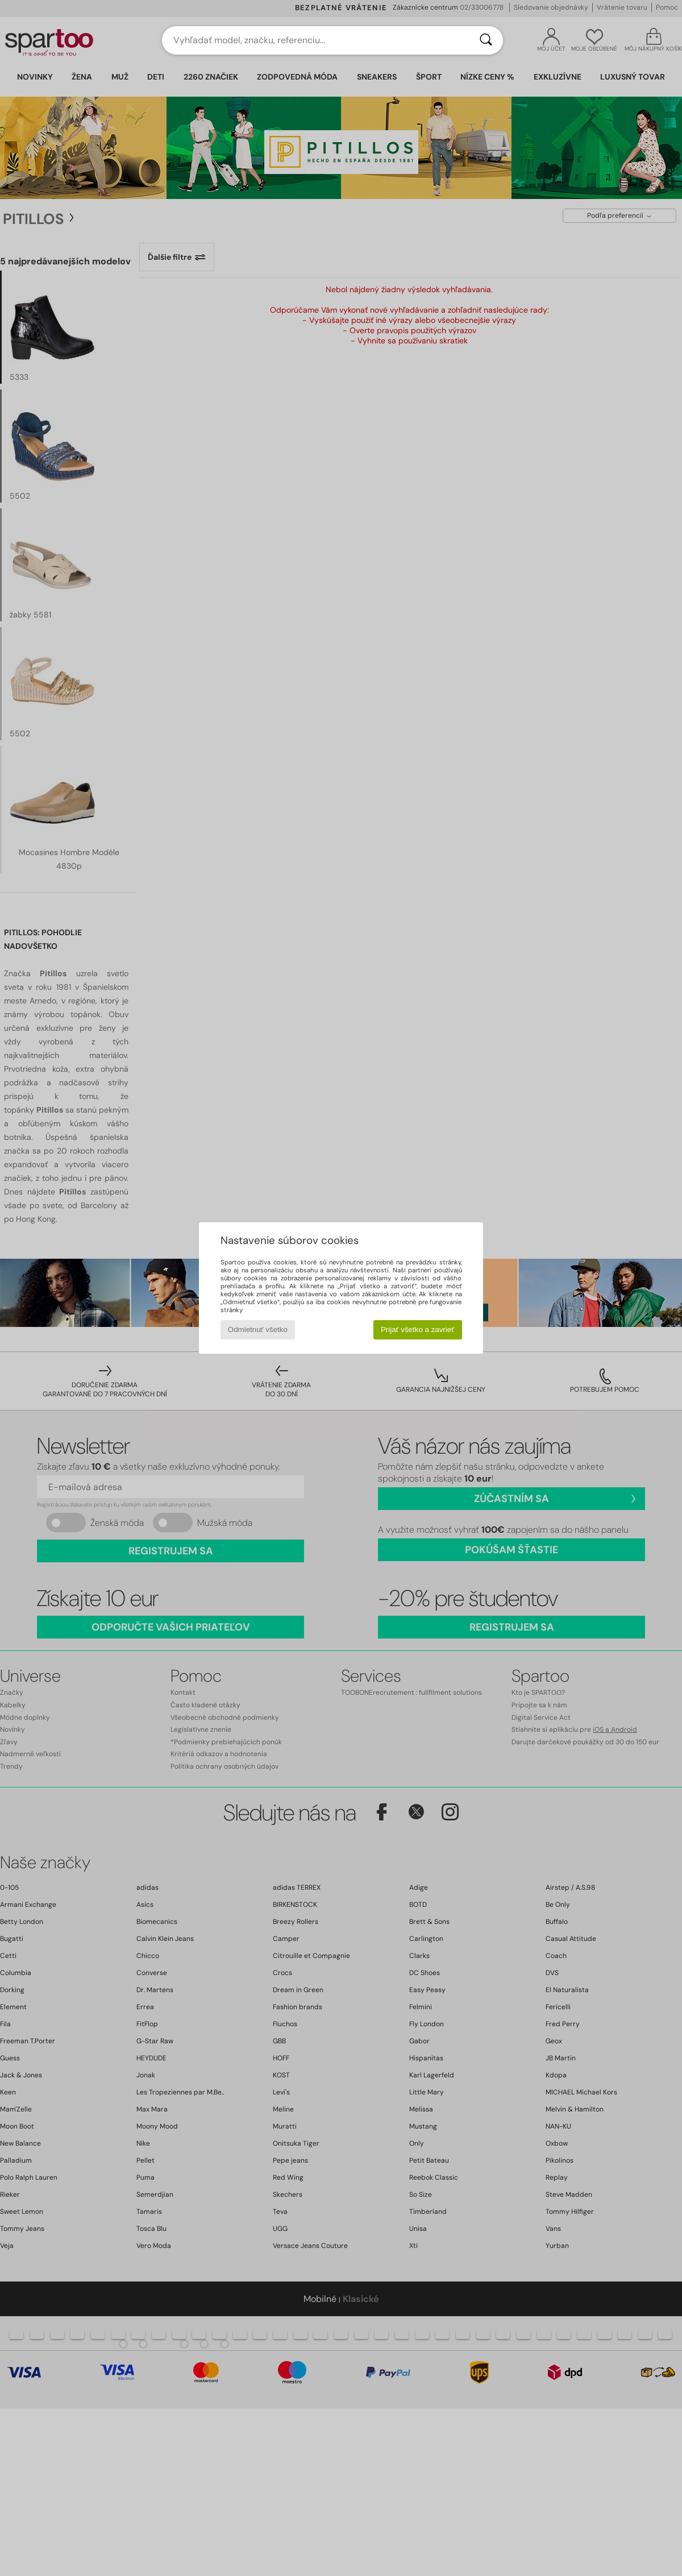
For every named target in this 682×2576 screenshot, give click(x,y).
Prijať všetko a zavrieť (417, 1329)
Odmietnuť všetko (258, 1329)
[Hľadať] (486, 40)
